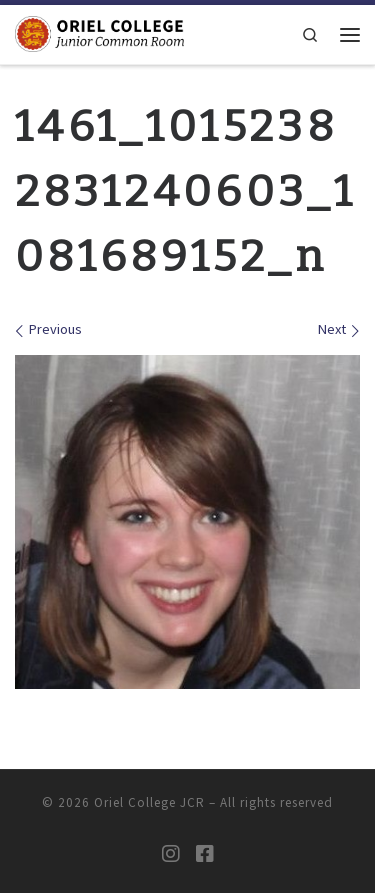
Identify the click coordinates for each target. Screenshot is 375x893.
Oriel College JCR (149, 802)
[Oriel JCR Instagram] (171, 854)
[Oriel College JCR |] (99, 33)
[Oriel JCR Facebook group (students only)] (205, 854)
